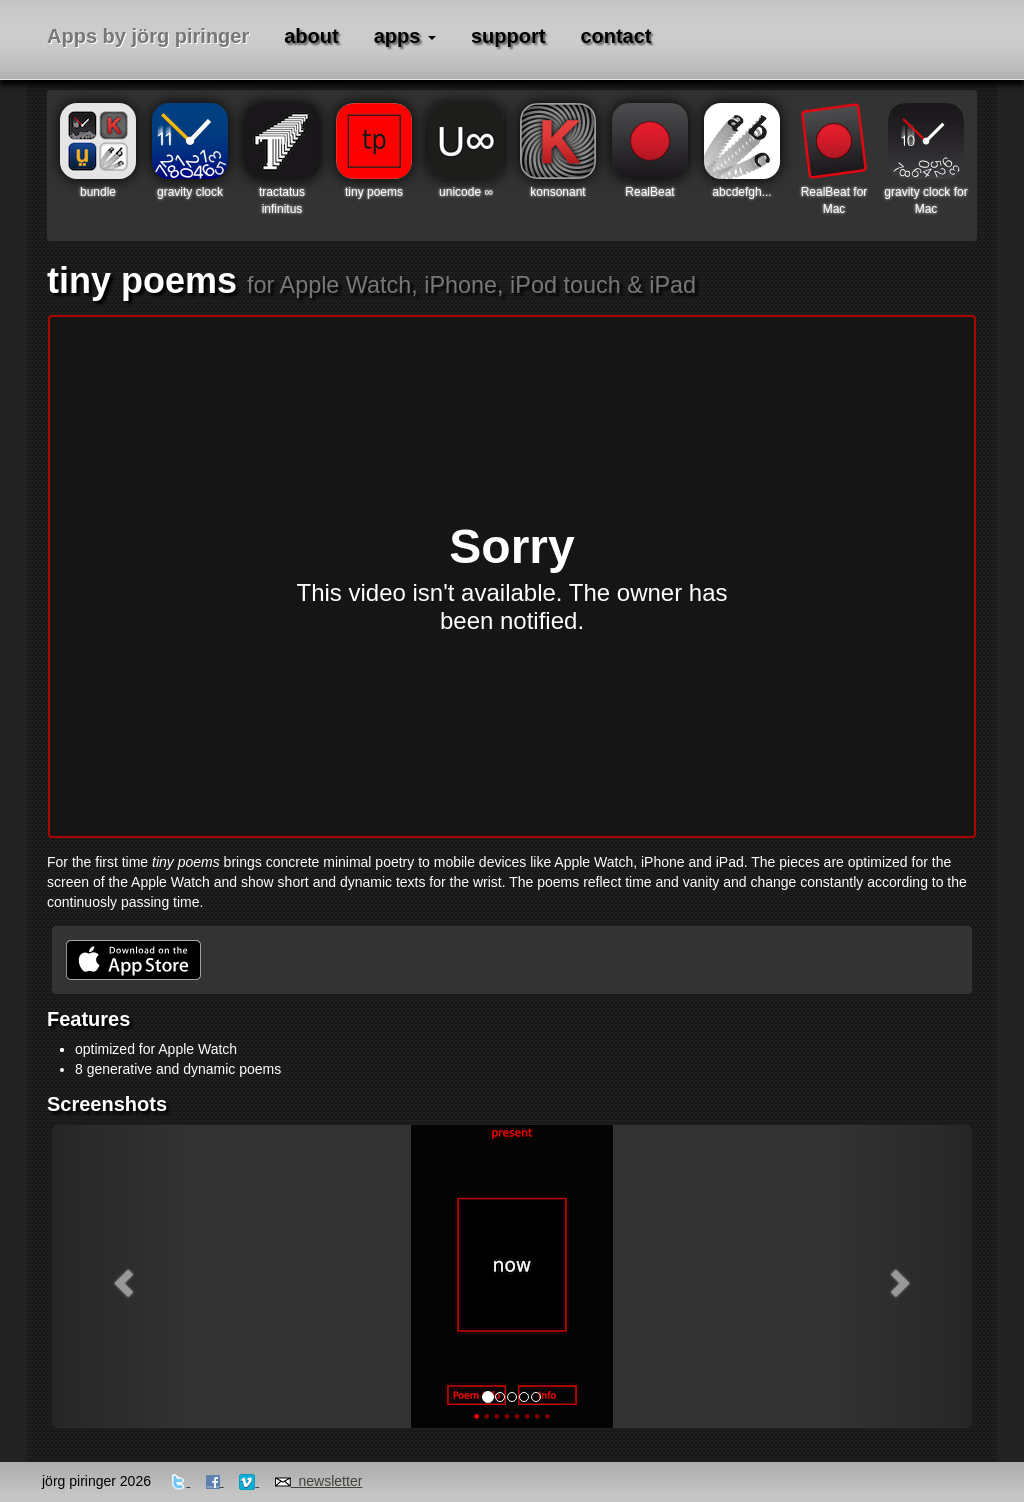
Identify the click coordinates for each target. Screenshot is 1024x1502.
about (311, 36)
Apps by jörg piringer (148, 36)
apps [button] (405, 36)
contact (615, 36)
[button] (121, 1276)
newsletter (319, 1481)
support (508, 36)
